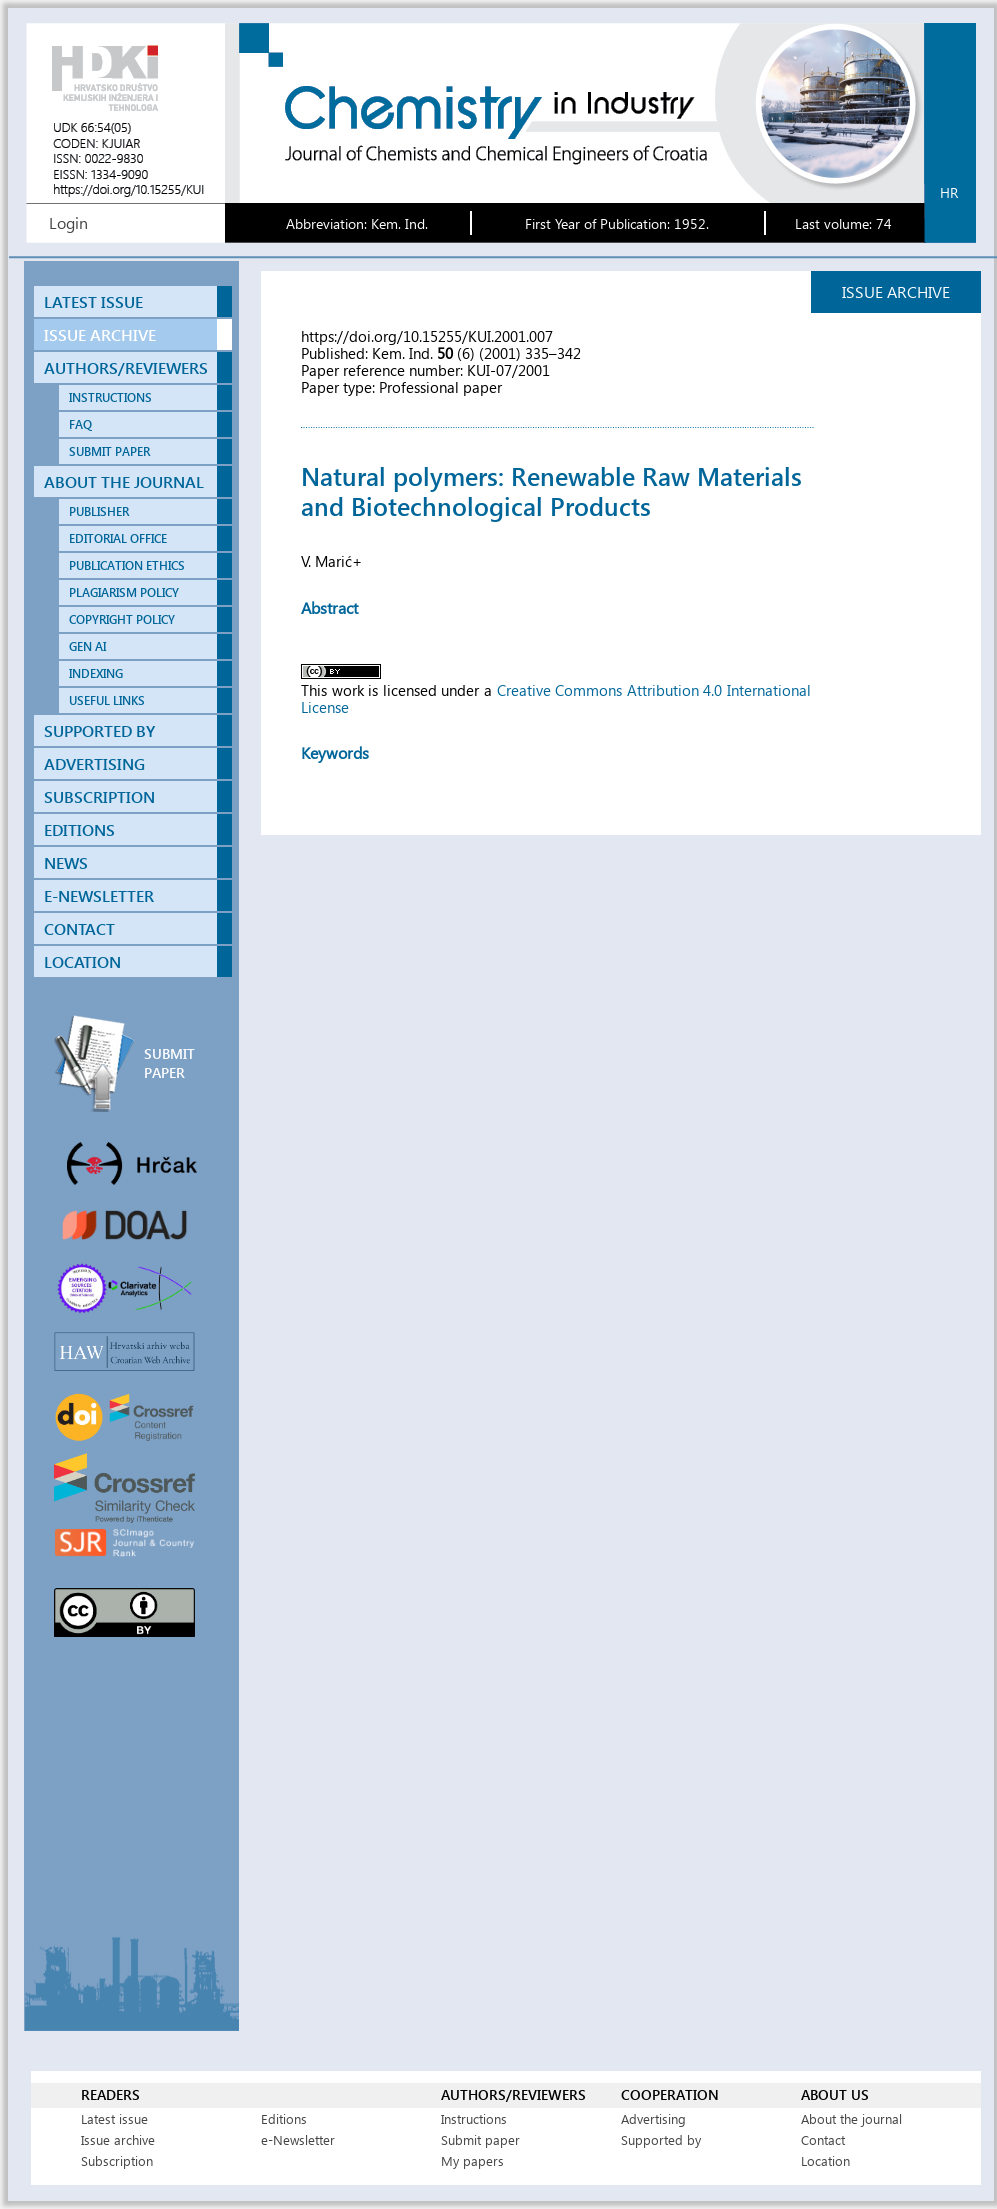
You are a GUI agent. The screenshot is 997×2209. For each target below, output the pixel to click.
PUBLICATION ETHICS (127, 565)
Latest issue (114, 2118)
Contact (823, 2139)
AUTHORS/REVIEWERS (126, 367)
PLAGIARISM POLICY (124, 592)
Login (68, 222)
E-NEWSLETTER (99, 895)
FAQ (80, 424)
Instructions (474, 2118)
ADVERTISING (94, 763)
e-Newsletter (298, 2139)
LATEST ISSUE (93, 301)
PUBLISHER (99, 511)
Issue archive (118, 2139)
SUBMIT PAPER (109, 451)
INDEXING (96, 673)
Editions (284, 2118)
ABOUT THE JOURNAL (124, 481)
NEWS (66, 862)
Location (825, 2160)
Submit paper (480, 2139)
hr (949, 192)
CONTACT (79, 928)
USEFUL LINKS (107, 700)
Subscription (117, 2160)
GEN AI (87, 646)
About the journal (851, 2118)
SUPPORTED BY (99, 730)
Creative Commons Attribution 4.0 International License (556, 698)
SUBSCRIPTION (99, 796)
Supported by (661, 2139)
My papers (472, 2160)
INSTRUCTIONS (110, 397)
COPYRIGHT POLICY (122, 619)
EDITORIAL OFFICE (118, 538)
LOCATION (82, 961)
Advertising (653, 2118)
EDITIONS (79, 829)
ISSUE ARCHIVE (100, 334)
